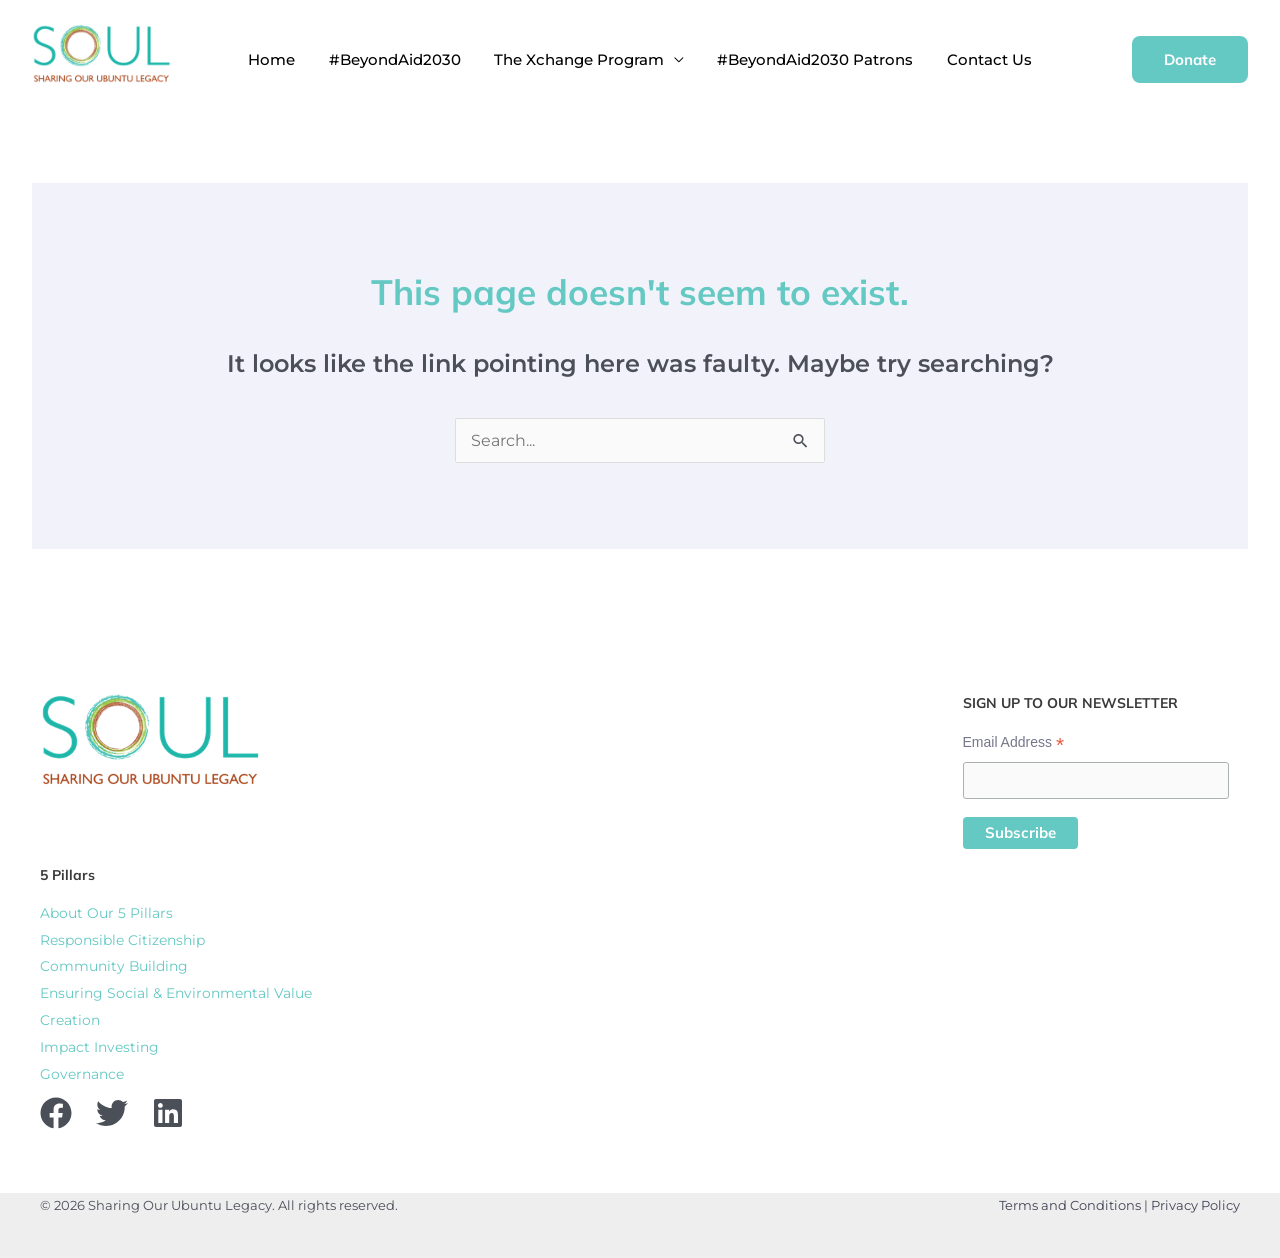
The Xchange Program (579, 59)
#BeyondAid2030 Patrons (802, 59)
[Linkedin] (168, 1108)
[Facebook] (56, 1108)
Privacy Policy (1195, 1200)
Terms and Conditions (1070, 1200)
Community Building (114, 965)
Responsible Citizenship (122, 939)
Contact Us (962, 59)
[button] (1190, 59)
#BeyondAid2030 (408, 59)
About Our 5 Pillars (106, 913)
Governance (82, 1069)
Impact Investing (99, 1043)
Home (298, 59)
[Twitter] (112, 1108)
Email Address (1014, 742)
